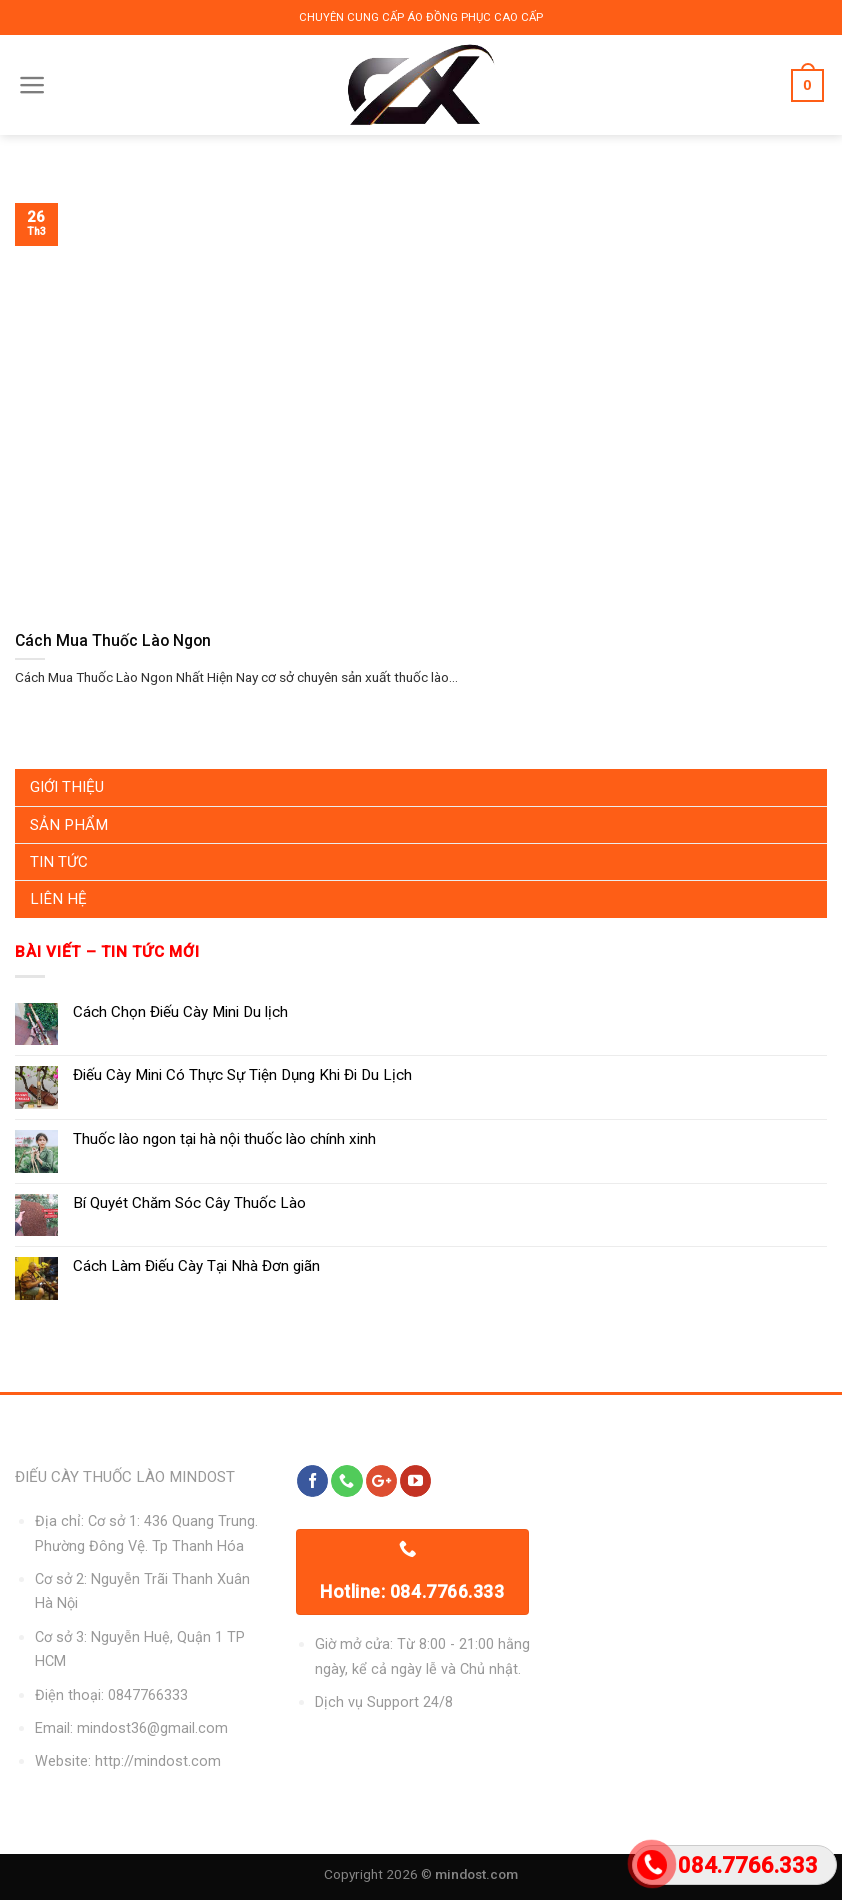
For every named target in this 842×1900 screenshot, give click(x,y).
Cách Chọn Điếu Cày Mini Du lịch (180, 1012)
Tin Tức (59, 862)
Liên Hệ (58, 899)
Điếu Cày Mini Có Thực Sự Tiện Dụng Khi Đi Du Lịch (242, 1075)
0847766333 (148, 1695)
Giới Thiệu (67, 787)
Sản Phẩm (69, 825)
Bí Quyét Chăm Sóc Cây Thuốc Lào (189, 1203)
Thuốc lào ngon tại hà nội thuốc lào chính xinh (224, 1139)
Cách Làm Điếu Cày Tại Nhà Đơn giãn (196, 1266)
